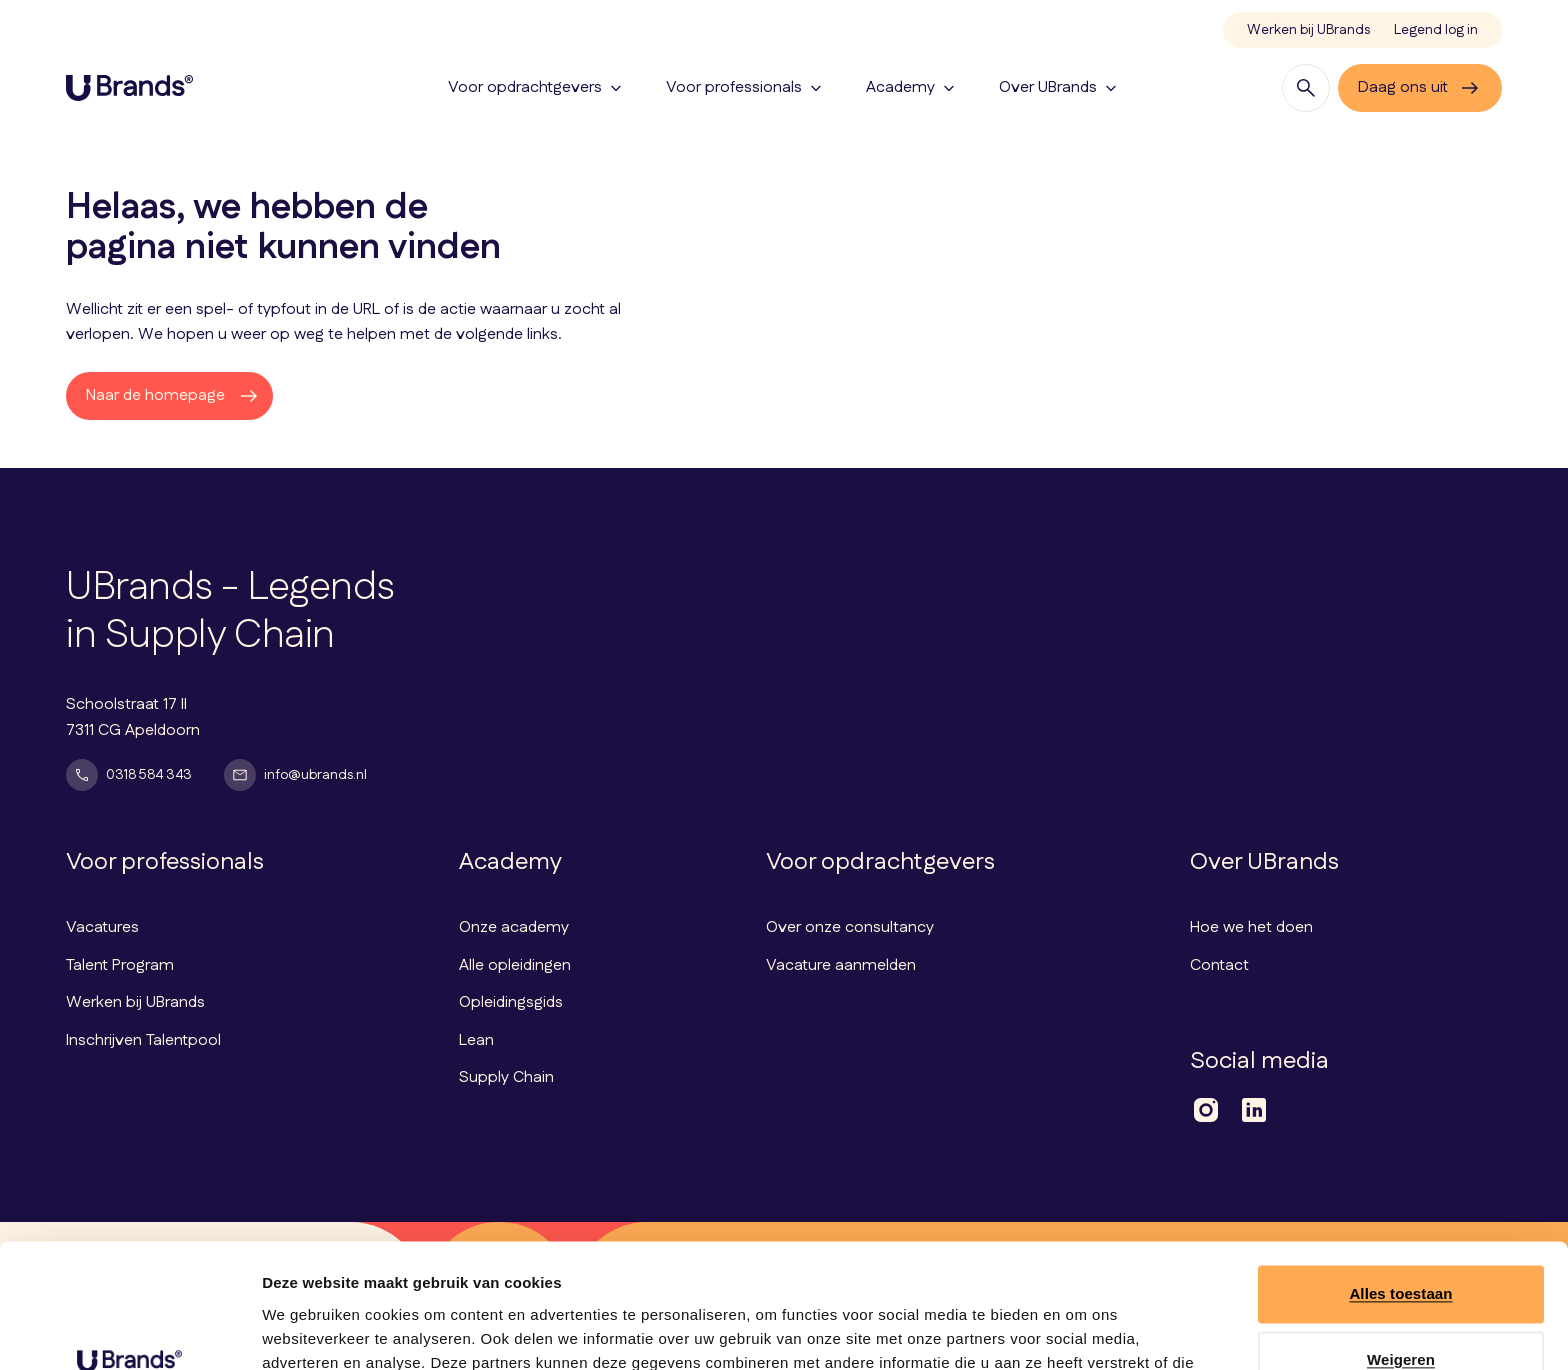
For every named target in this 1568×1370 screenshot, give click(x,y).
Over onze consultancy (850, 927)
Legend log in (1436, 30)
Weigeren (1401, 1248)
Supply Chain (506, 1077)
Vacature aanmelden (841, 965)
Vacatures (102, 927)
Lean (476, 1040)
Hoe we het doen (1251, 927)
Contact (1219, 965)
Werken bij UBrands (1308, 30)
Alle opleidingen (515, 965)
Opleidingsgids (511, 1002)
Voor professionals (746, 87)
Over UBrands (1060, 87)
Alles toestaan (1400, 1183)
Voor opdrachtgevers (537, 87)
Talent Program (120, 965)
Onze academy (514, 927)
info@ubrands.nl (295, 775)
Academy (912, 87)
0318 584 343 (129, 775)
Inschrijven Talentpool (143, 1040)
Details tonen (309, 1330)
